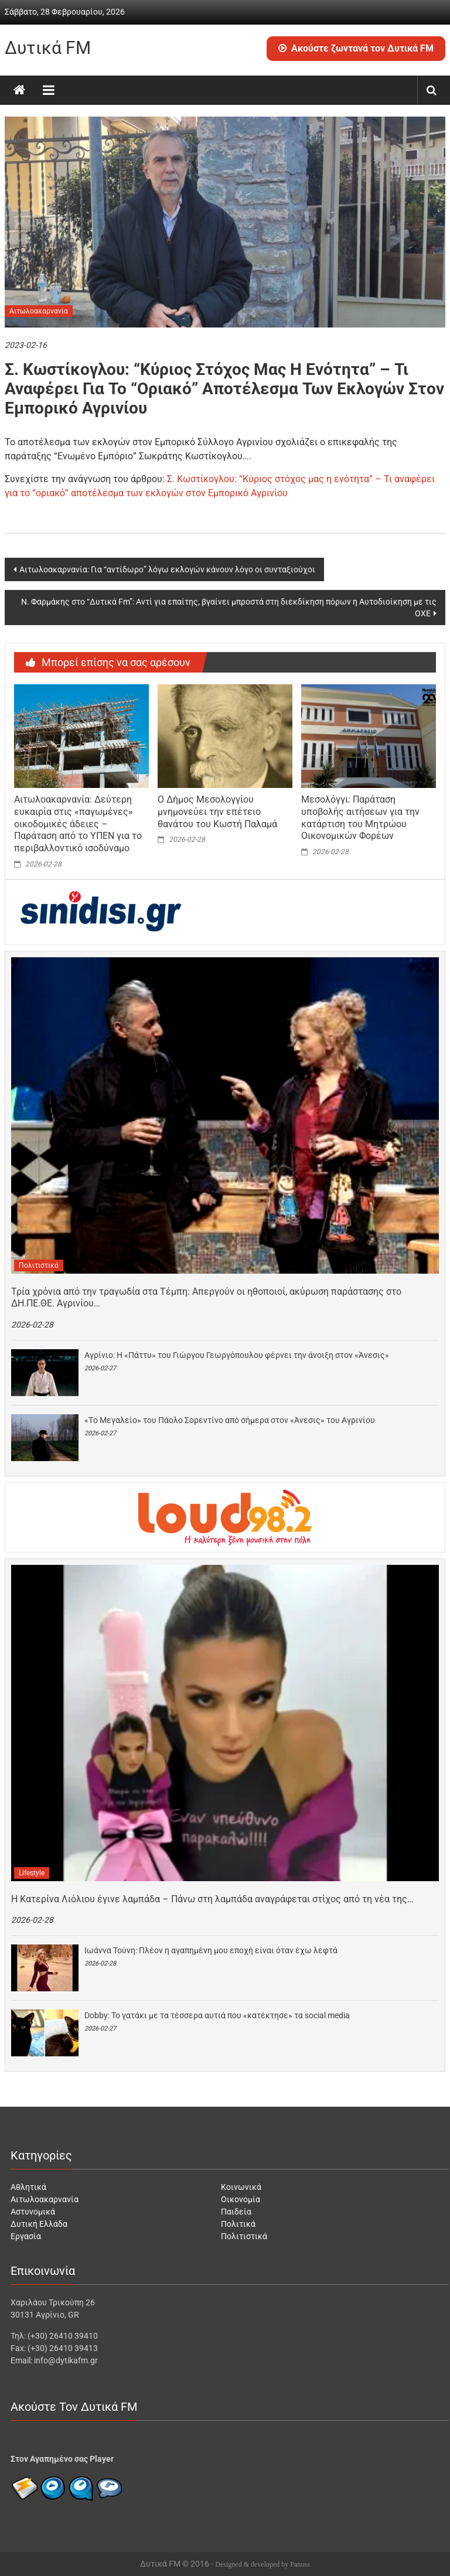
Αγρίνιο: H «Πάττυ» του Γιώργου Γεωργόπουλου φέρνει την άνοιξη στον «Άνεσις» (236, 1355)
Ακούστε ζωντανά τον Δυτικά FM (356, 48)
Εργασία (26, 2236)
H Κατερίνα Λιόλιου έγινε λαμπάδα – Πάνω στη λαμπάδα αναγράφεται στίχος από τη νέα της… (212, 1899)
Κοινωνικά (241, 2187)
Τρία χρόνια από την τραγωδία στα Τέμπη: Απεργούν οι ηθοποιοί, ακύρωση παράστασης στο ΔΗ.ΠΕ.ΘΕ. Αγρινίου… (206, 1297)
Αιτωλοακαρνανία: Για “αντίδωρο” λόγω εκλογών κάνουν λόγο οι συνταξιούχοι (167, 569)
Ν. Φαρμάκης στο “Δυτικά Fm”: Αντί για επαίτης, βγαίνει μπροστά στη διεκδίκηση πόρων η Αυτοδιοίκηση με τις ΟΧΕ (229, 607)
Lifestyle (32, 1873)
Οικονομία (240, 2199)
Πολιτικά (238, 2224)
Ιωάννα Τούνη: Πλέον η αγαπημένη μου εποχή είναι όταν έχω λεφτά (211, 1950)
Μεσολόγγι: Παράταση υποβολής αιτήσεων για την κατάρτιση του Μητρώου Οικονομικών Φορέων (360, 817)
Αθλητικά (28, 2187)
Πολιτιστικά (39, 1265)
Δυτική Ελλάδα (39, 2224)
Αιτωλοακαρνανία (38, 311)
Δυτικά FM (48, 47)
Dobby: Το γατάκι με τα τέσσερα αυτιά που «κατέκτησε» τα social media (217, 2015)
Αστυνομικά (33, 2211)
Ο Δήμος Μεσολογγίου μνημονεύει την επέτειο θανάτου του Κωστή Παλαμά (217, 812)
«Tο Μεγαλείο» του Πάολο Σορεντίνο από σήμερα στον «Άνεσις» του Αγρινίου (229, 1420)
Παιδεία (236, 2211)
